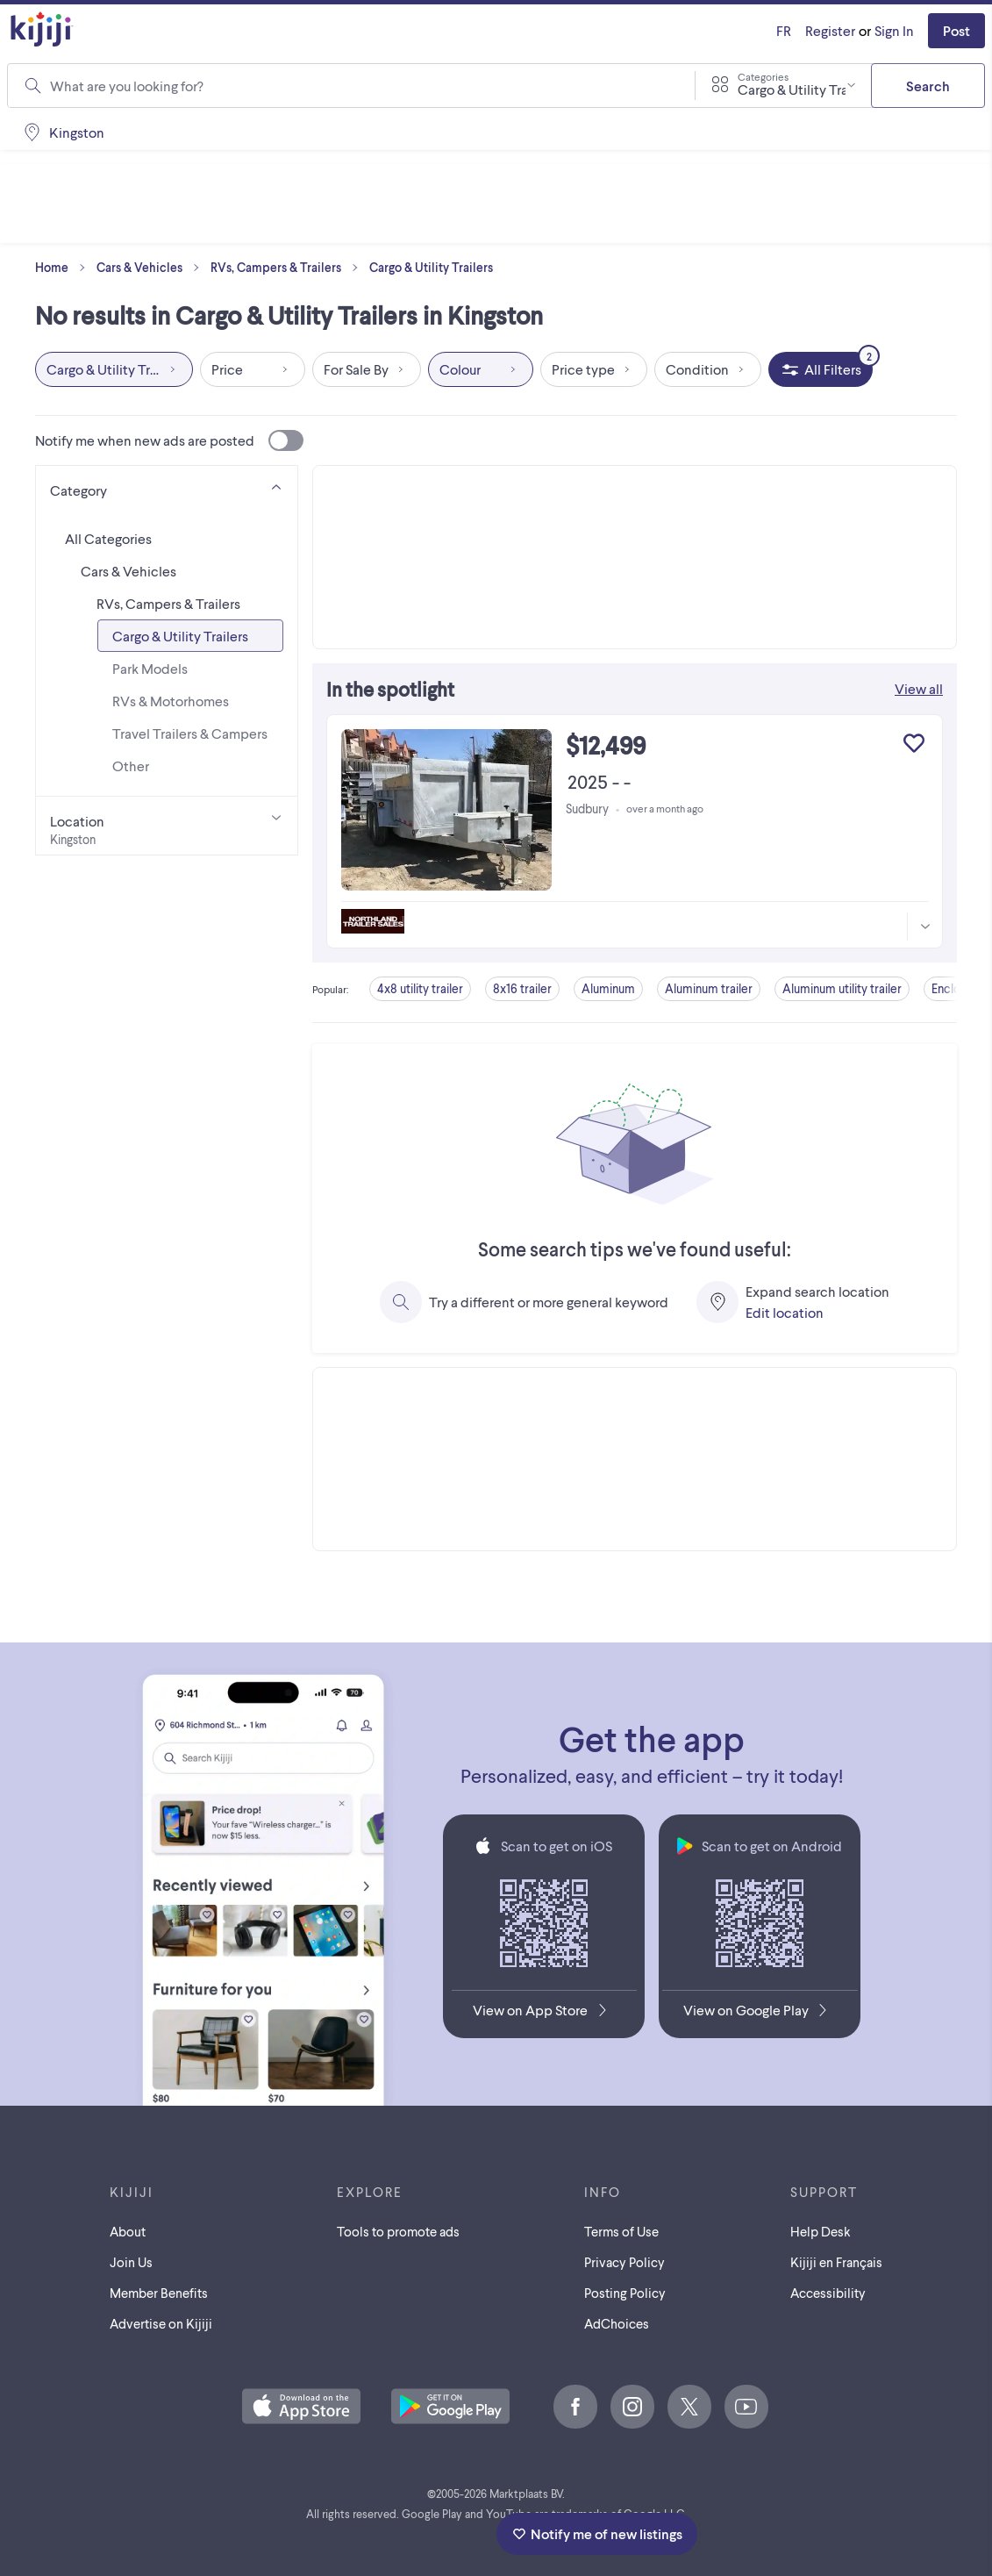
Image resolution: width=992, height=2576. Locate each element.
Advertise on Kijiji (161, 2323)
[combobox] (361, 86)
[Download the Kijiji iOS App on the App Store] (544, 2014)
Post (956, 30)
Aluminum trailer (709, 988)
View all (919, 688)
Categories (763, 76)
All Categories (108, 538)
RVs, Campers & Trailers (288, 267)
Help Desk (820, 2231)
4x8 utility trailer (420, 988)
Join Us (131, 2262)
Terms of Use (621, 2231)
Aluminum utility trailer (842, 988)
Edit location (785, 1312)
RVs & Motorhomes (170, 700)
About (128, 2231)
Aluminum (608, 988)
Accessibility (828, 2293)
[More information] (924, 926)
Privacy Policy (624, 2262)
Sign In (894, 30)
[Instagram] (632, 2407)
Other (130, 765)
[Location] (166, 826)
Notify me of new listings (596, 2533)
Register (830, 30)
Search (928, 85)
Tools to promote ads (398, 2231)
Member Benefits (159, 2293)
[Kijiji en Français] (783, 30)
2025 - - (599, 780)
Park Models (150, 668)
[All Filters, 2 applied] (820, 369)
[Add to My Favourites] (914, 743)
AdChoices (616, 2323)
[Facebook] (575, 2407)
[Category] (166, 487)
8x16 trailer (522, 988)
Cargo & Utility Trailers (431, 267)
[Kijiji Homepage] (42, 30)
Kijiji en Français (836, 2262)
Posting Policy (625, 2293)
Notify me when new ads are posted (169, 440)
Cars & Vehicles (151, 267)
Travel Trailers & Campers (190, 733)
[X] (689, 2407)
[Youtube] (746, 2407)
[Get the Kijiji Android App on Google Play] (760, 2014)
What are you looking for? (126, 85)
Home (64, 267)
